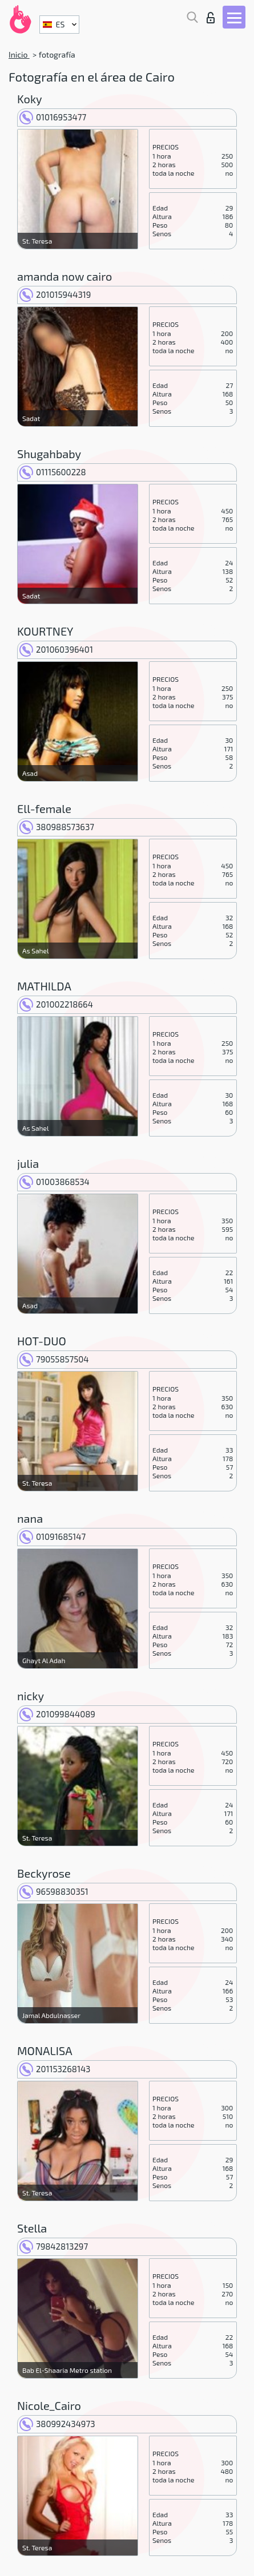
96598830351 (53, 1891)
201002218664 (56, 1004)
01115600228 (52, 472)
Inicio (19, 54)
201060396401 (56, 649)
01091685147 (52, 1536)
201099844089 (57, 1714)
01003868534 (54, 1181)
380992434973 (57, 2424)
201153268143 (54, 2069)
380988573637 (56, 827)
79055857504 (54, 1359)
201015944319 (55, 294)
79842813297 (53, 2246)
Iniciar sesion (211, 17)
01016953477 (52, 117)
